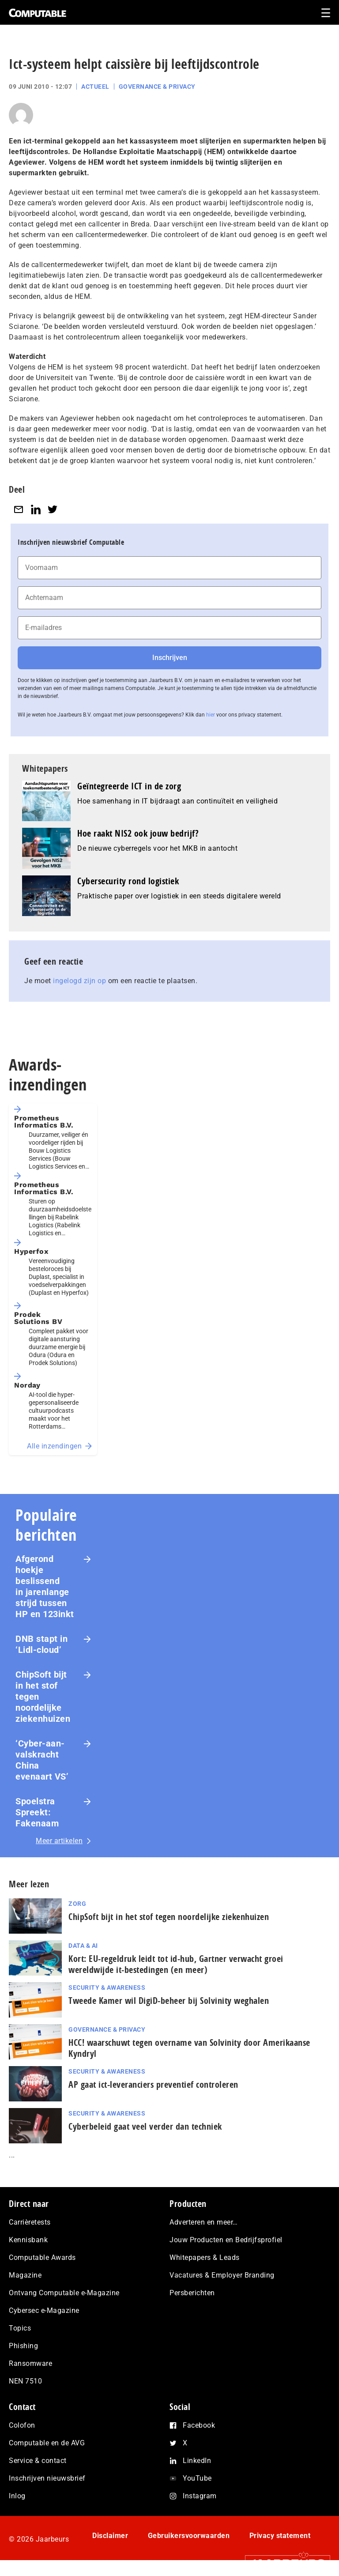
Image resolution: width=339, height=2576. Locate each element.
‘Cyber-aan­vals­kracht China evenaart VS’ (41, 1760)
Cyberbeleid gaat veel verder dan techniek (145, 2126)
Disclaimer (110, 2535)
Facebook (199, 2425)
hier (210, 715)
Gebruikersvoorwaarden (189, 2535)
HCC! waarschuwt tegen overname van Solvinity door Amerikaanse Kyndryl (189, 2048)
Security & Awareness (106, 1987)
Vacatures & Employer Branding (222, 2275)
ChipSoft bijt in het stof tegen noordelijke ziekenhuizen (42, 1696)
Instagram (200, 2496)
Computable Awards (42, 2257)
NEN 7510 (25, 2381)
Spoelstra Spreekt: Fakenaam (37, 1812)
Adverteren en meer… (204, 2222)
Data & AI (83, 1945)
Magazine (25, 2275)
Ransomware (30, 2363)
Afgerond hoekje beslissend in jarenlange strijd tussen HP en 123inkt (44, 1586)
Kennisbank (28, 2240)
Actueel (95, 86)
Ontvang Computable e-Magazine (64, 2293)
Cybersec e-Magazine (44, 2310)
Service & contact (38, 2460)
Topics (20, 2328)
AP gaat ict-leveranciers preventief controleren (153, 2084)
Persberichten (192, 2293)
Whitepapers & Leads (205, 2257)
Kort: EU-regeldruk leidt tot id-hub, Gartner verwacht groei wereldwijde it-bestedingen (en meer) (175, 1964)
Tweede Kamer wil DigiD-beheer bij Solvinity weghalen (168, 2000)
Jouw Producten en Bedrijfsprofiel (226, 2240)
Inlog (17, 2496)
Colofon (22, 2425)
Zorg (77, 1903)
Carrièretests (30, 2222)
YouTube (197, 2478)
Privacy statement (280, 2535)
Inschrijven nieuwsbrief (47, 2478)
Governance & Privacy (157, 86)
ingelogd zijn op (79, 981)
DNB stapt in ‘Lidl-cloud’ (41, 1644)
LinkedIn (197, 2460)
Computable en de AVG (47, 2443)
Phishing (23, 2346)
